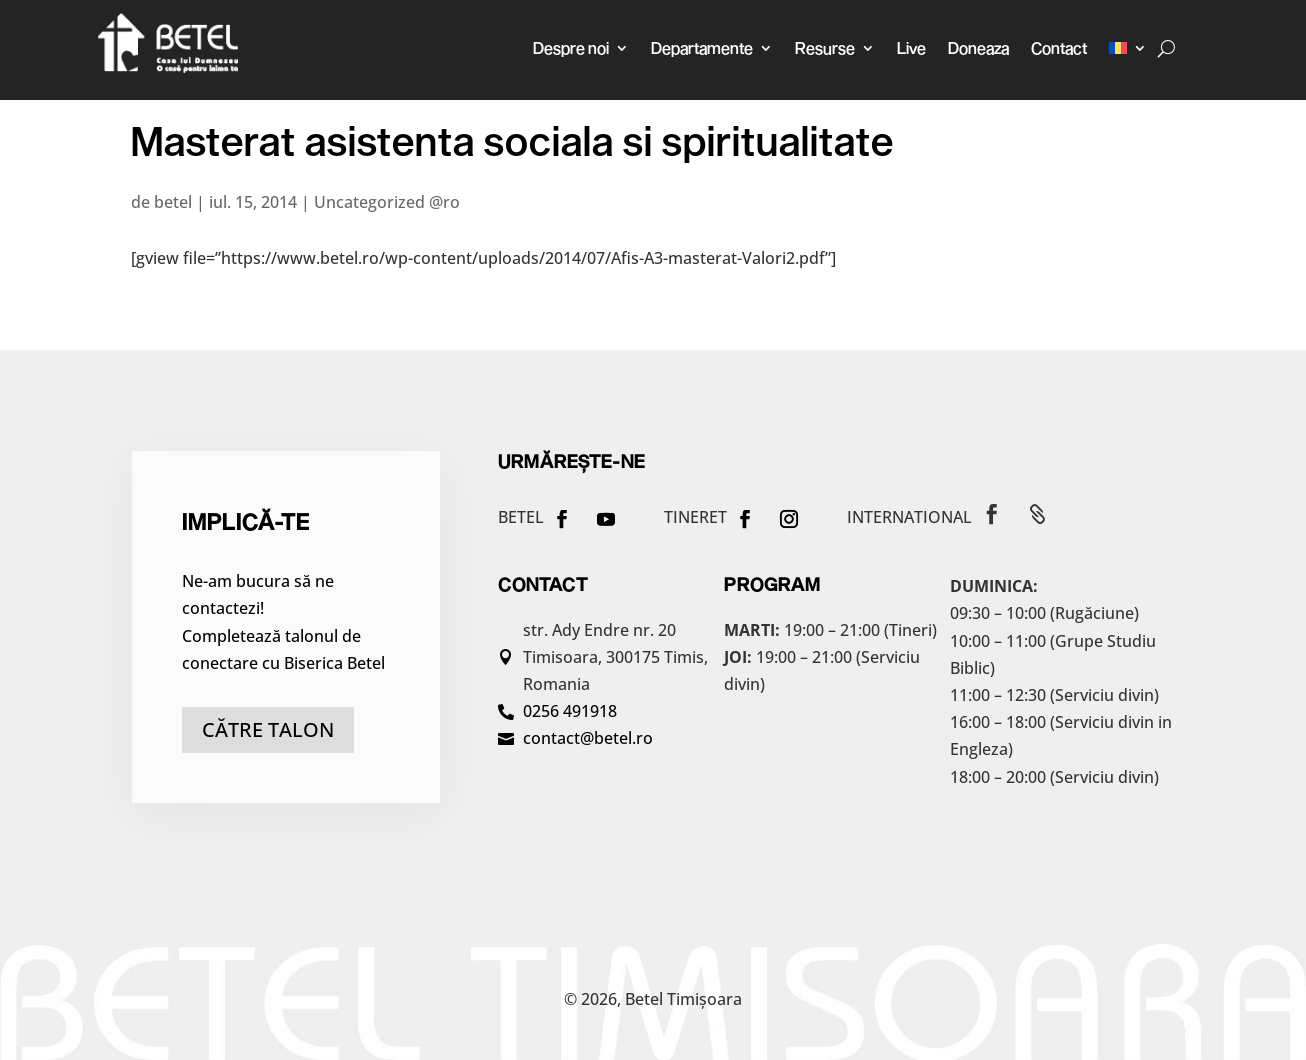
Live (911, 47)
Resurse (825, 47)
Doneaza (978, 47)
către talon (268, 729)
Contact (1059, 47)
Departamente (702, 47)
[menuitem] (1128, 48)
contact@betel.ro (588, 738)
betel (173, 202)
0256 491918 (570, 711)
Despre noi (571, 47)
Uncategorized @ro (387, 202)
